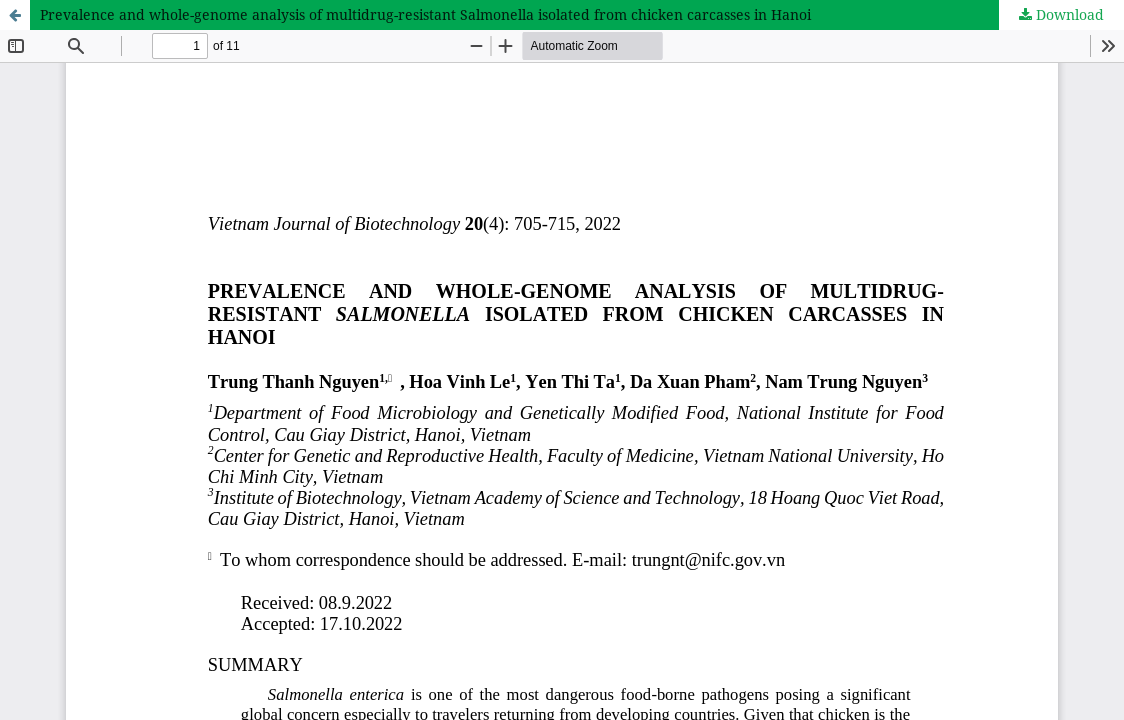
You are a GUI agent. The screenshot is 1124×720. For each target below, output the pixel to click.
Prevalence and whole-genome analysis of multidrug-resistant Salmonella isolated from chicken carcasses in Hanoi (425, 14)
